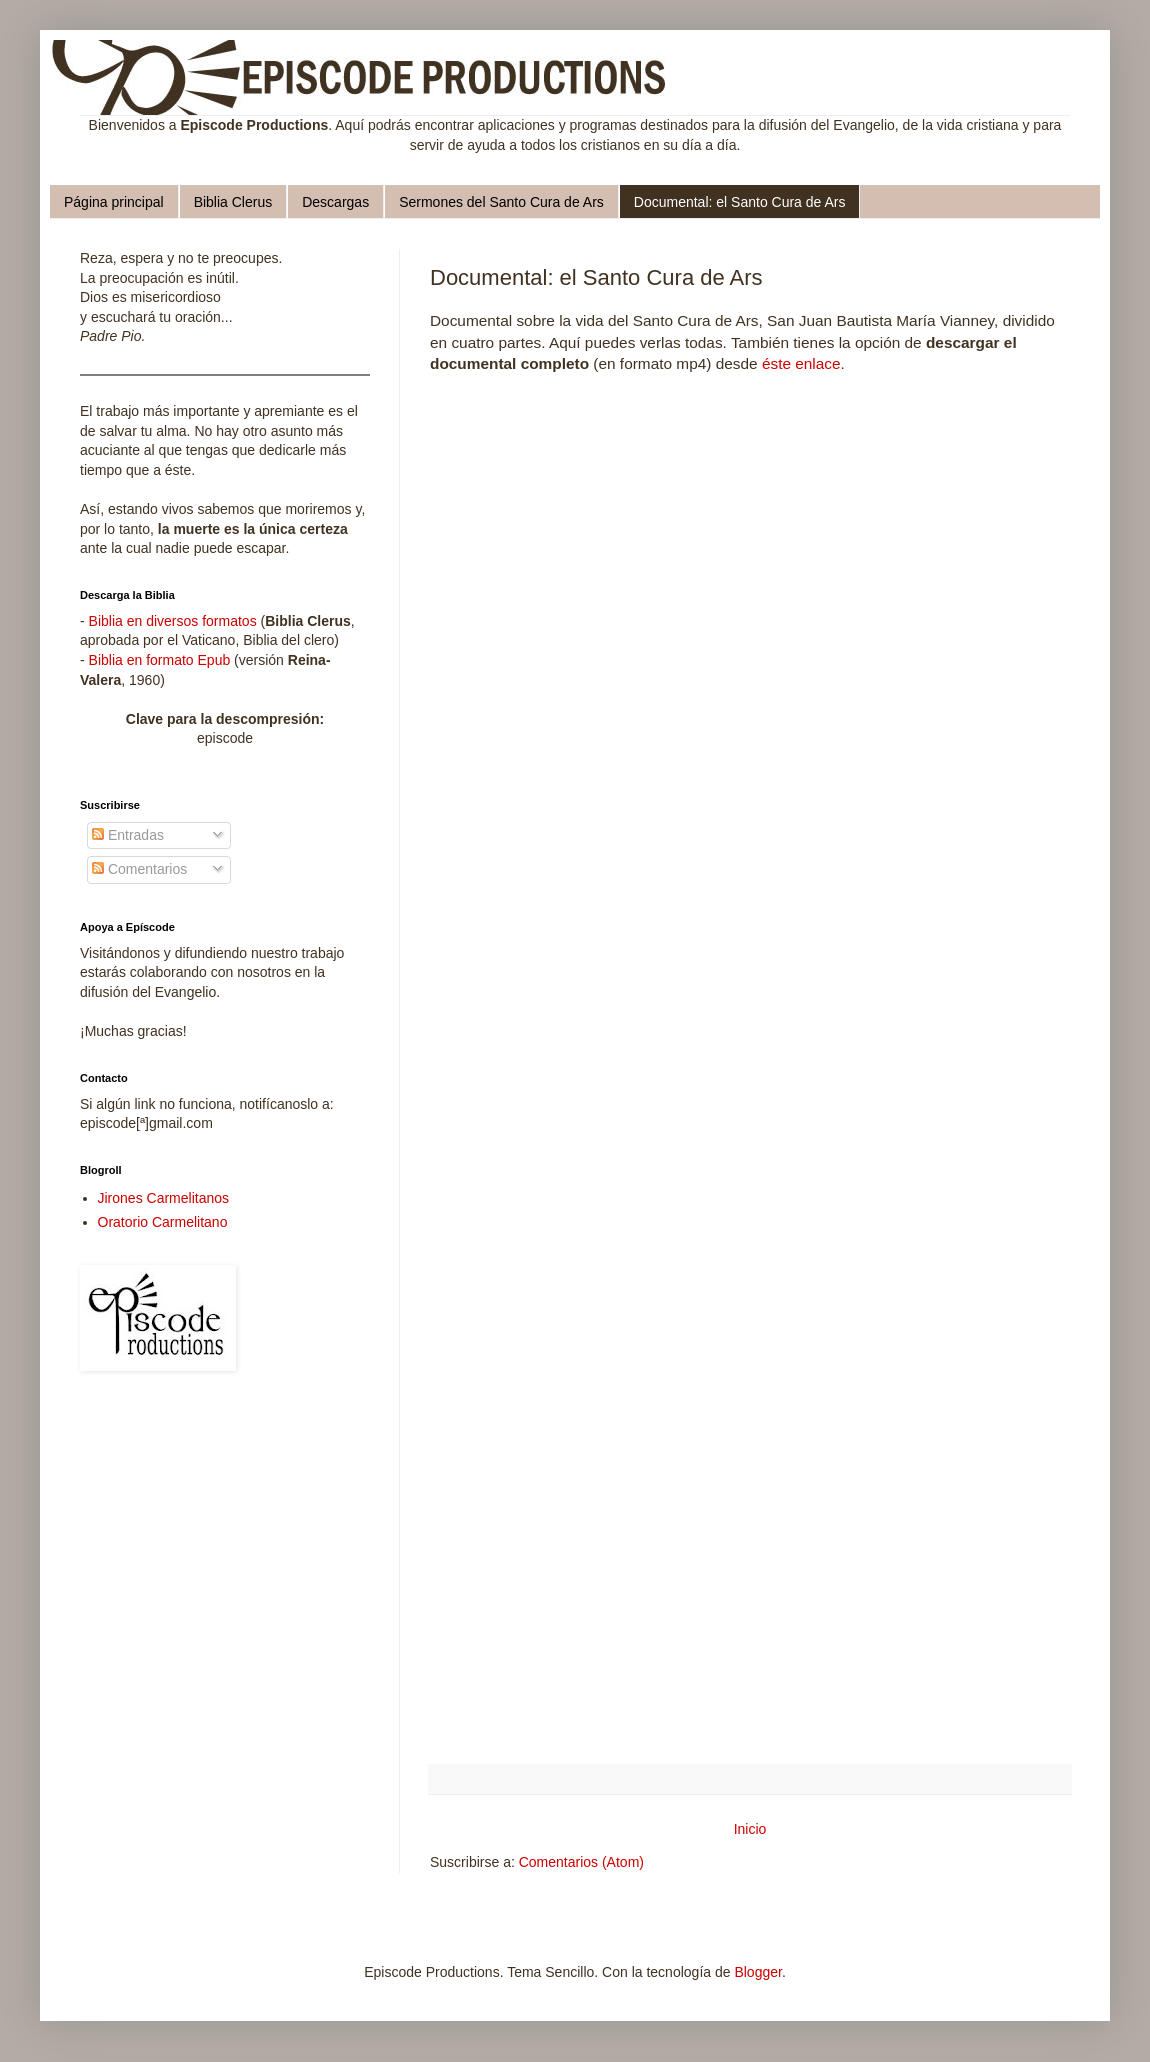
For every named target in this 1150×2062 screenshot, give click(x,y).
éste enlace (801, 363)
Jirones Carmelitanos (164, 1198)
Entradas (128, 835)
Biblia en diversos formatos (173, 621)
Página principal (114, 202)
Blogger (757, 1972)
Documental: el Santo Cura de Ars (740, 202)
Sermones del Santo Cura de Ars (501, 202)
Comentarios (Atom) (581, 1862)
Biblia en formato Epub (160, 660)
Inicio (750, 1829)
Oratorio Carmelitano (163, 1222)
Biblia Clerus (233, 202)
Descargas (335, 202)
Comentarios (139, 869)
